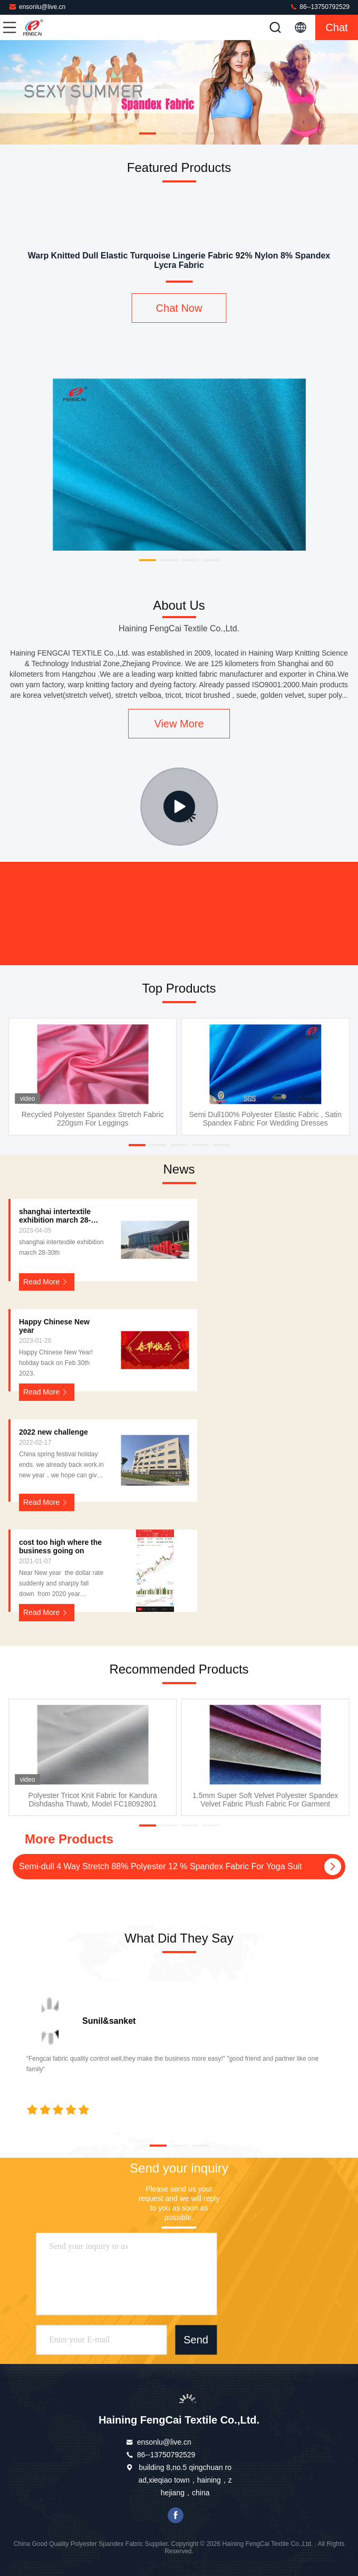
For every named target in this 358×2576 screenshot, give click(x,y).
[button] (147, 133)
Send (195, 2340)
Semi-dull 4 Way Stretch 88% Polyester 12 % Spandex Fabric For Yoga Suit (160, 1866)
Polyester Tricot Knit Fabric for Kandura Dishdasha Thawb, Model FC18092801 (92, 1799)
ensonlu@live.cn (36, 7)
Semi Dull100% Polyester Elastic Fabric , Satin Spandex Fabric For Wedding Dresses (265, 1118)
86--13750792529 (319, 7)
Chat (336, 27)
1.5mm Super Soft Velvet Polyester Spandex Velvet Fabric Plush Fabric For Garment (265, 1799)
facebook (175, 2515)
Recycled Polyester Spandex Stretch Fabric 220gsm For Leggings (93, 1118)
